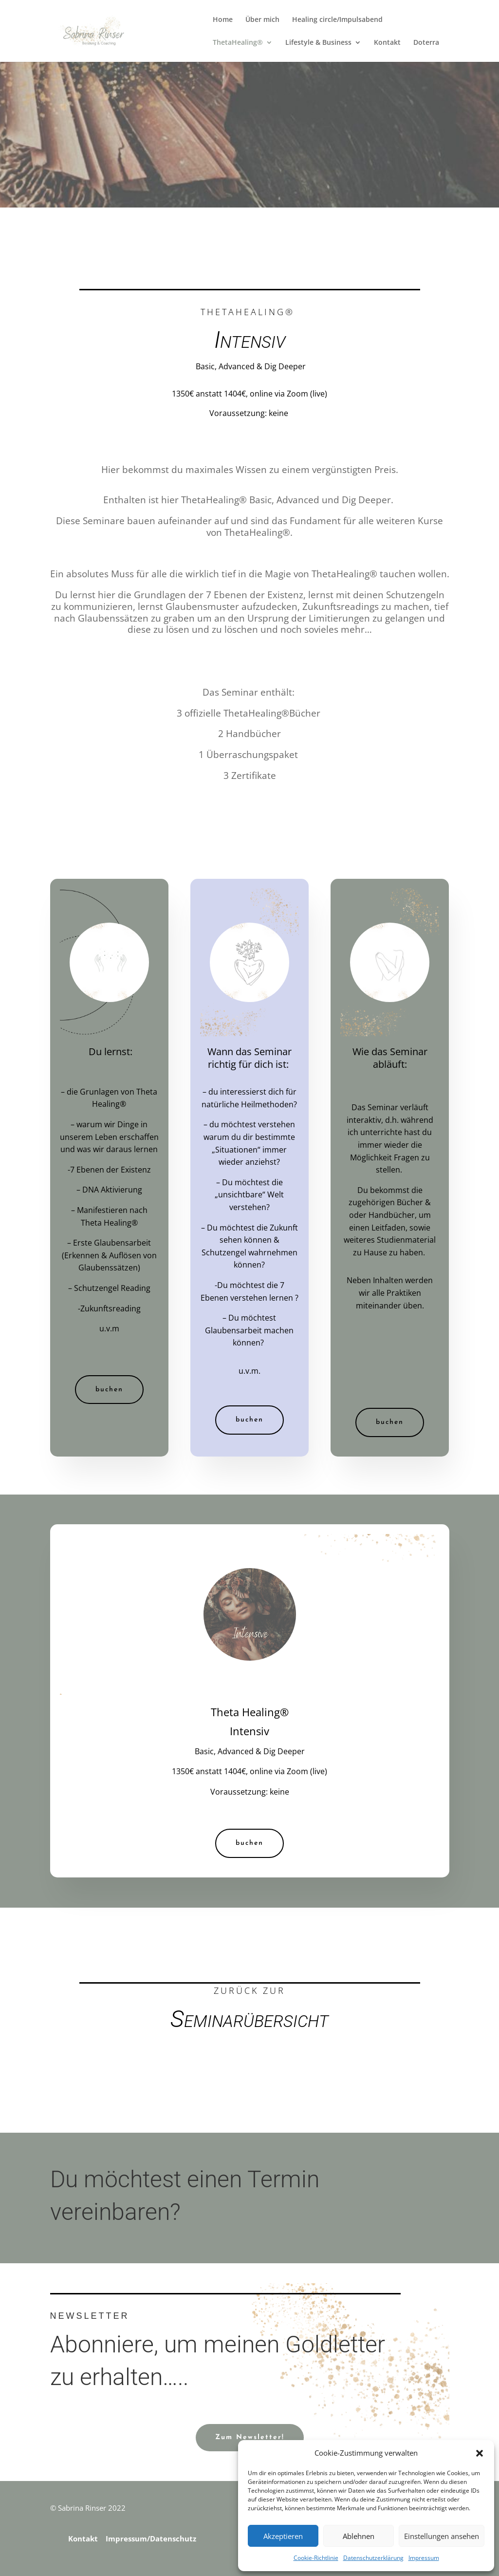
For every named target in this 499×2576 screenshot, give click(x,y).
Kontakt (387, 43)
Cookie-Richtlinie (316, 2558)
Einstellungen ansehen (441, 2536)
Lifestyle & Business (318, 43)
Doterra (426, 43)
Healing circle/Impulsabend (337, 20)
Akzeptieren (283, 2536)
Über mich (262, 20)
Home (223, 20)
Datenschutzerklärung (373, 2558)
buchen (109, 1389)
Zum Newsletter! (249, 2437)
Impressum (423, 2558)
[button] (479, 2453)
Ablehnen (358, 2536)
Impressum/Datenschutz (151, 2538)
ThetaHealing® (238, 43)
